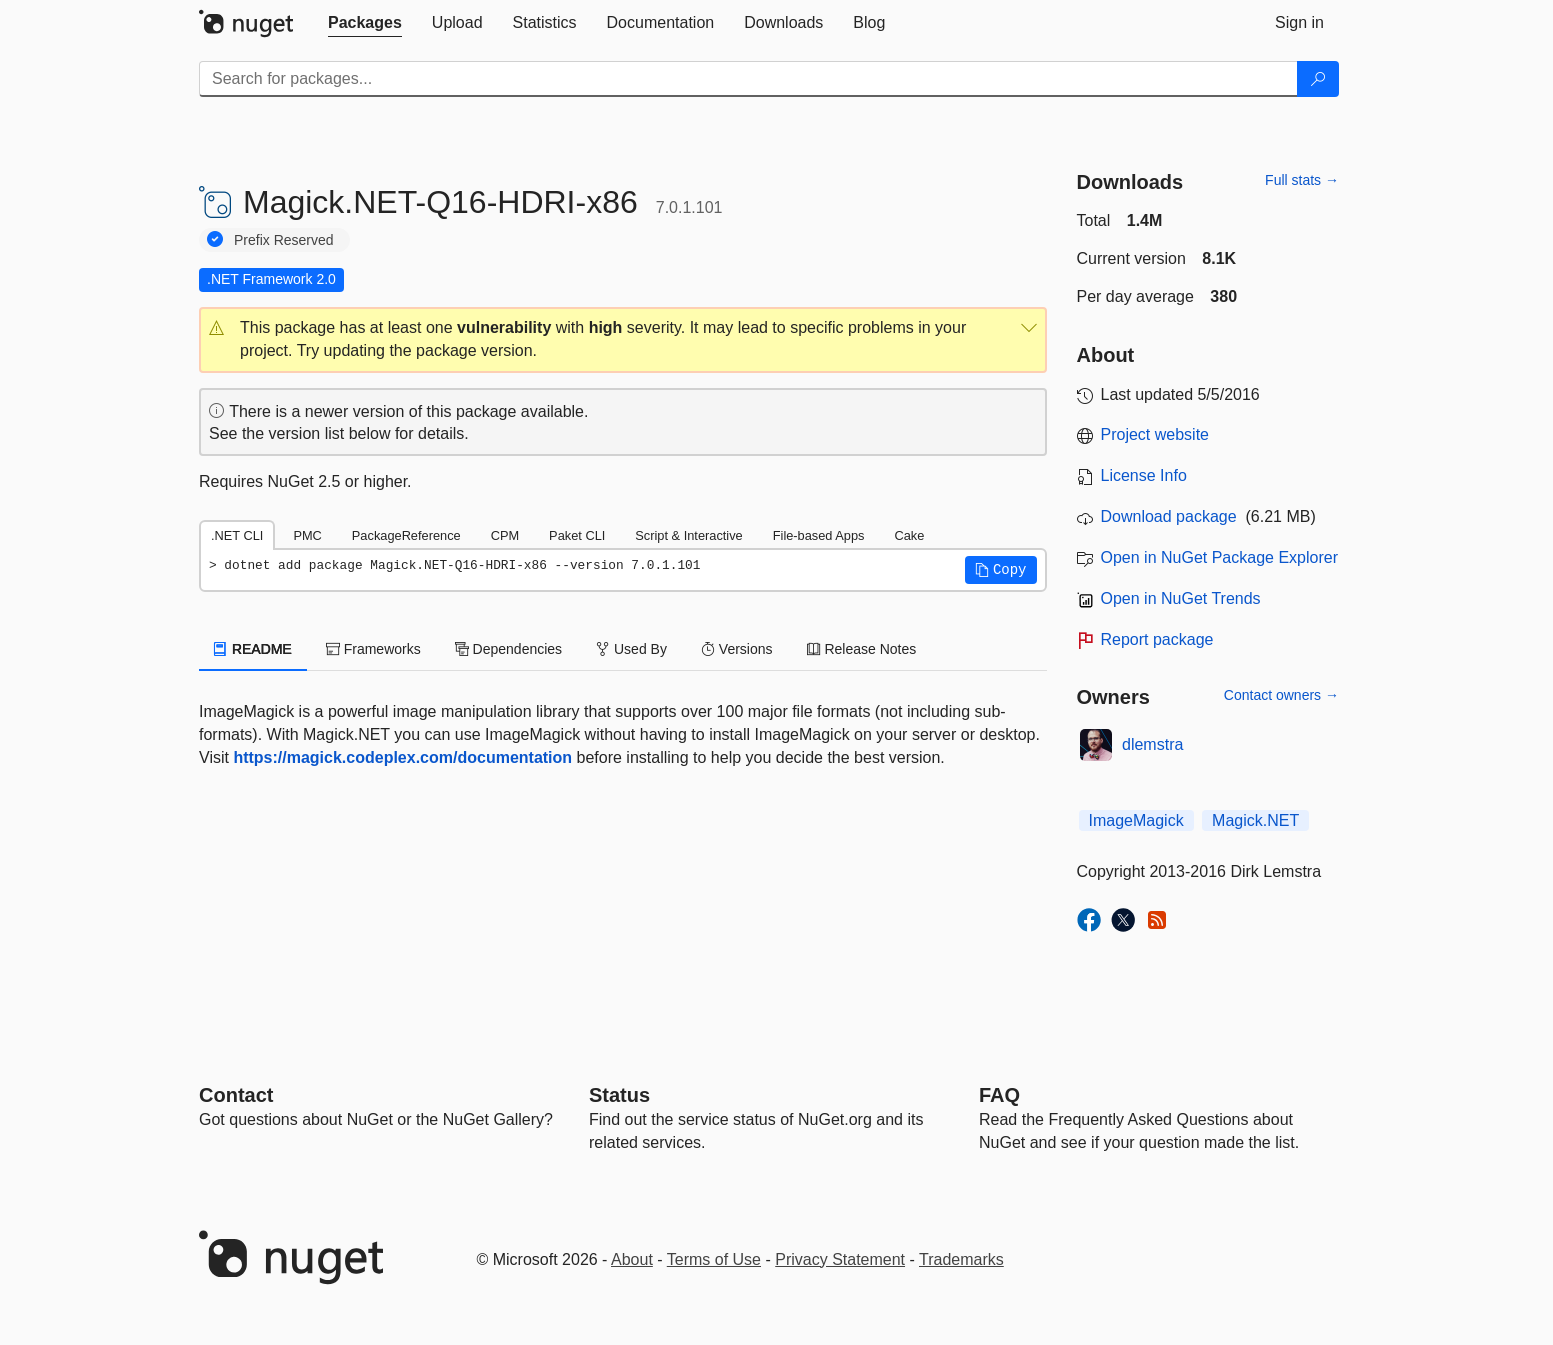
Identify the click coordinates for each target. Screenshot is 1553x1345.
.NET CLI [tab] (237, 535)
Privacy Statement (840, 1259)
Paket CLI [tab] (577, 535)
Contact (236, 1095)
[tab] (365, 23)
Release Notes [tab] (862, 649)
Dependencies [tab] (508, 649)
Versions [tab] (737, 649)
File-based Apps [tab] (819, 535)
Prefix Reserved (284, 240)
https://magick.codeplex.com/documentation (402, 757)
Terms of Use (714, 1259)
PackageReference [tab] (406, 535)
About (632, 1259)
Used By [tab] (631, 649)
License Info (1144, 475)
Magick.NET (1255, 820)
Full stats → (1302, 180)
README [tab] (253, 649)
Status (619, 1095)
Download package (1169, 516)
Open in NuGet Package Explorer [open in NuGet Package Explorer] (1219, 557)
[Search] (1318, 79)
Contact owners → (1281, 695)
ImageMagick (1136, 820)
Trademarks (961, 1259)
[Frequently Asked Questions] (999, 1095)
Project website (1155, 434)
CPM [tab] (505, 535)
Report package (1157, 639)
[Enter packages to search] (748, 79)
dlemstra (1152, 744)
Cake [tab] (909, 535)
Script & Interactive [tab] (688, 535)
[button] (623, 340)
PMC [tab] (307, 535)
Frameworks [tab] (373, 649)
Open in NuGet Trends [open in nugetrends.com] (1181, 598)
